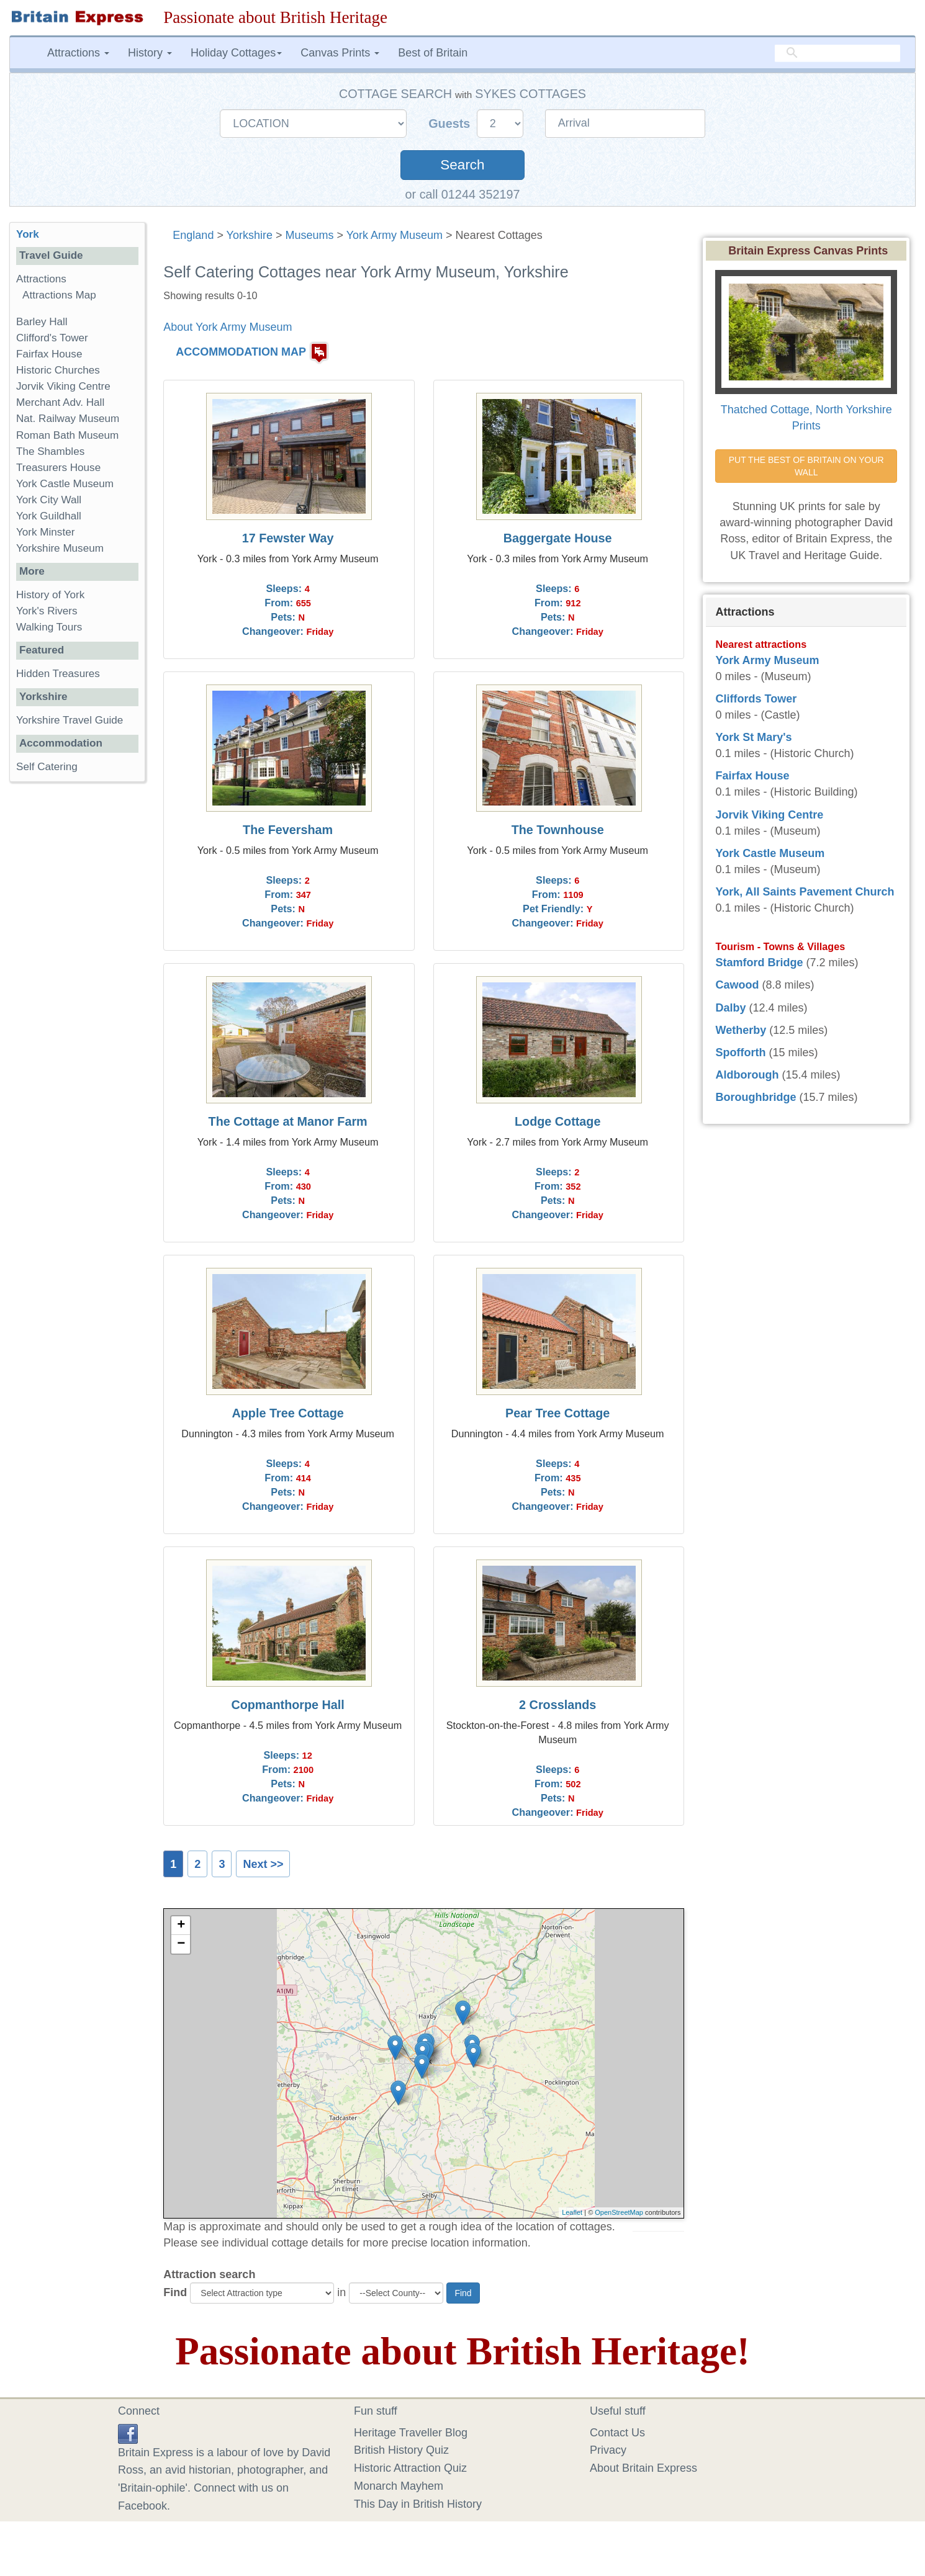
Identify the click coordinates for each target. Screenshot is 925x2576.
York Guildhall (48, 516)
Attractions (41, 279)
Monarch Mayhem (398, 2486)
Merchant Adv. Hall (60, 402)
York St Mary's (753, 737)
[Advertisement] (77, 983)
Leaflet (572, 2212)
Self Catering (47, 767)
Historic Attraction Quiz (410, 2468)
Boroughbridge (755, 1097)
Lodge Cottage (557, 1121)
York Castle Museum (65, 484)
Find (175, 2292)
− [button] (181, 1944)
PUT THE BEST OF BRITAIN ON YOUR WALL (808, 466)
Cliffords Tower (755, 699)
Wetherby (740, 1030)
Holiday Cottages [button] (236, 53)
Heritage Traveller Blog (410, 2432)
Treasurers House (58, 467)
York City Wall (48, 500)
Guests (451, 123)
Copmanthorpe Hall (287, 1705)
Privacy (608, 2450)
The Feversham (288, 830)
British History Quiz (401, 2450)
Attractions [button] (78, 53)
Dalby (730, 1008)
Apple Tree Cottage (288, 1413)
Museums (309, 235)
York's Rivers (47, 611)
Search (462, 165)
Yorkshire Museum (60, 548)
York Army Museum (394, 235)
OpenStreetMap (619, 2212)
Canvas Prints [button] (339, 53)
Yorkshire (250, 235)
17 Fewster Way (288, 538)
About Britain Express (643, 2468)
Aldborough (746, 1075)
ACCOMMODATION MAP (241, 352)
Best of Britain (432, 53)
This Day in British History (418, 2504)
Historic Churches (58, 370)
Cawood (737, 985)
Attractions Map (59, 295)
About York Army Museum (227, 327)
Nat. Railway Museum (67, 418)
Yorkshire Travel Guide (69, 720)
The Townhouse (558, 830)
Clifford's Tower (52, 338)
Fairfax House (49, 354)
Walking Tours (49, 627)
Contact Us (617, 2432)
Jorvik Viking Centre (63, 386)
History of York (50, 595)
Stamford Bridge (759, 962)
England (193, 235)
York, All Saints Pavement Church (804, 892)
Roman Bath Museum (67, 435)
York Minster (45, 532)
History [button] (150, 53)
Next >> (263, 1864)
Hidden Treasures (58, 674)
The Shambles (50, 451)
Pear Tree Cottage (557, 1413)
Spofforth (740, 1052)
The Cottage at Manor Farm (288, 1121)
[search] (837, 53)
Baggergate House (557, 538)
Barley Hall (42, 322)
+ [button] (181, 1925)
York (27, 234)
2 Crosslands (557, 1705)
